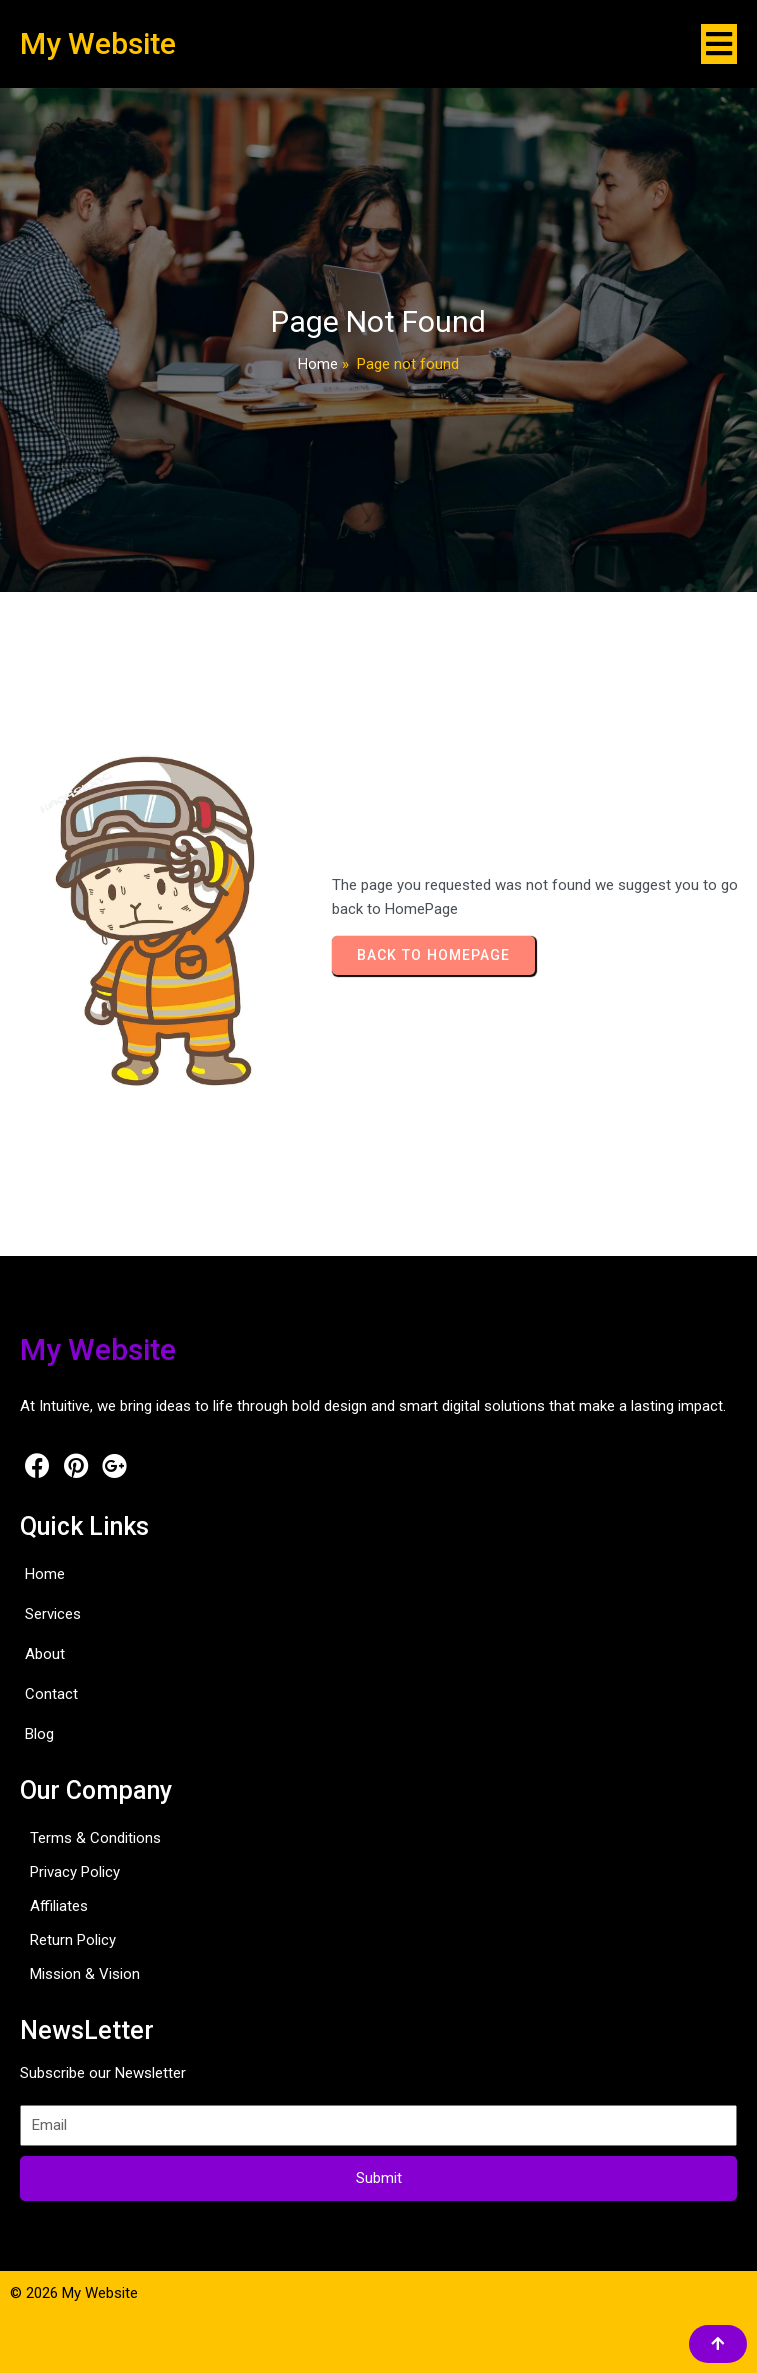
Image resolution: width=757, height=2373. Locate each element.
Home (318, 364)
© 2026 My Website (74, 2293)
